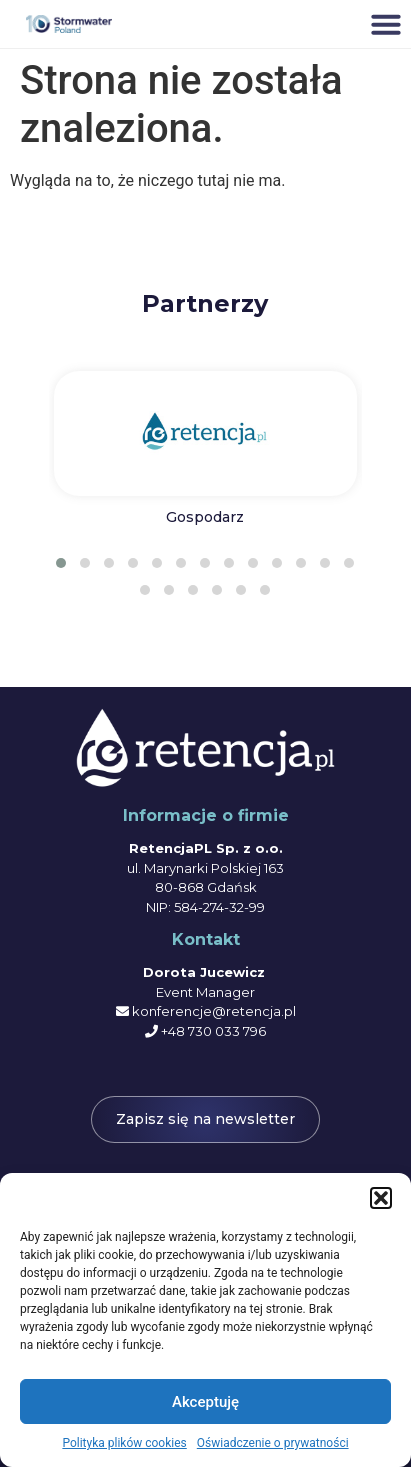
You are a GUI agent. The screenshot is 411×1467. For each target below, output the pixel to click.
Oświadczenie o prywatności (273, 1443)
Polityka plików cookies (124, 1443)
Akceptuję (205, 1402)
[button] (381, 1198)
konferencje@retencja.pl (214, 1011)
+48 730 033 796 (213, 1031)
